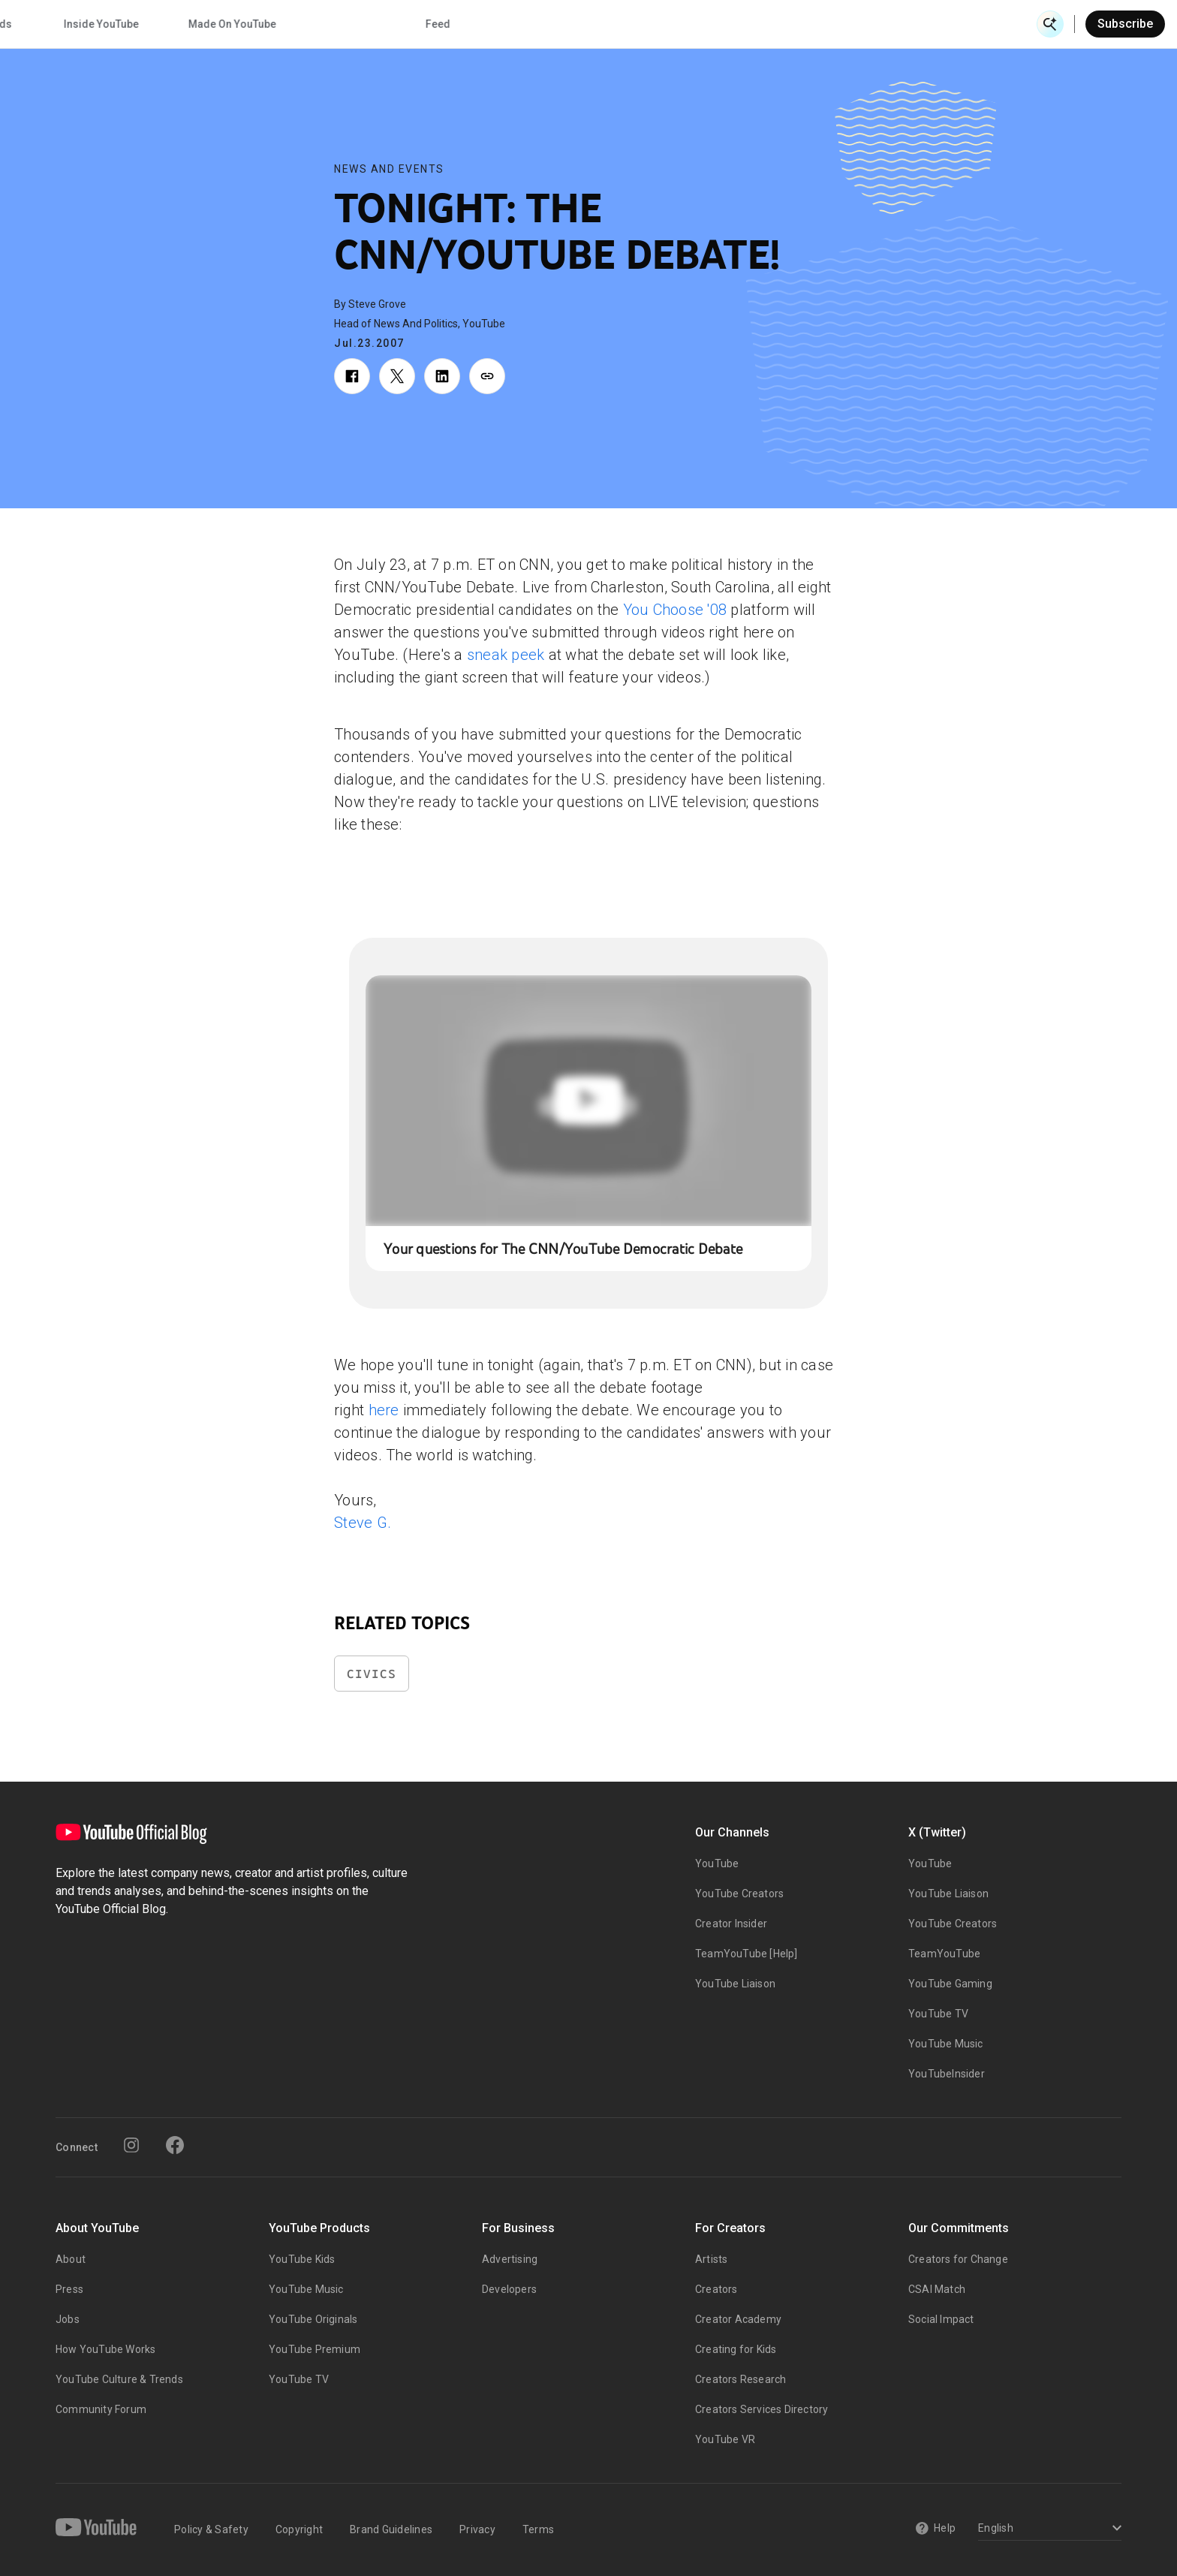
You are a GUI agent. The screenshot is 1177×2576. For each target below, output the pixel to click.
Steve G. (362, 1523)
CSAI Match (936, 2289)
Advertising (509, 2259)
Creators (716, 2289)
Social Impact (941, 2319)
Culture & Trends (533, 24)
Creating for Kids (735, 2349)
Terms (538, 2529)
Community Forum (101, 2409)
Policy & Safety (211, 2529)
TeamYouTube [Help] (746, 1954)
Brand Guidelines (391, 2529)
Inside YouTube (663, 24)
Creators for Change (958, 2259)
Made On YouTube (794, 24)
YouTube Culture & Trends (119, 2379)
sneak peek (506, 655)
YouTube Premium (314, 2349)
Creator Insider (731, 1924)
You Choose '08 (675, 610)
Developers (509, 2289)
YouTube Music (945, 2044)
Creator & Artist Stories (383, 24)
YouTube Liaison (735, 1984)
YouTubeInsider (946, 2074)
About (71, 2259)
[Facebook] (175, 2145)
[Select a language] (1047, 2529)
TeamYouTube (944, 1954)
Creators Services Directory (761, 2409)
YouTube (717, 1863)
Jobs (68, 2319)
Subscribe (1125, 24)
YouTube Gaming (950, 1984)
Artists (711, 2259)
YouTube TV (938, 2014)
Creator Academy (738, 2319)
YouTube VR (725, 2439)
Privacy (477, 2529)
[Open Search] (1050, 24)
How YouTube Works (105, 2349)
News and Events (389, 169)
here (384, 1410)
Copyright (299, 2529)
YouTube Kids (302, 2259)
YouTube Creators (739, 1894)
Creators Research (740, 2379)
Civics (371, 1674)
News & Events (242, 24)
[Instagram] (131, 2145)
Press (69, 2289)
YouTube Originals (313, 2319)
